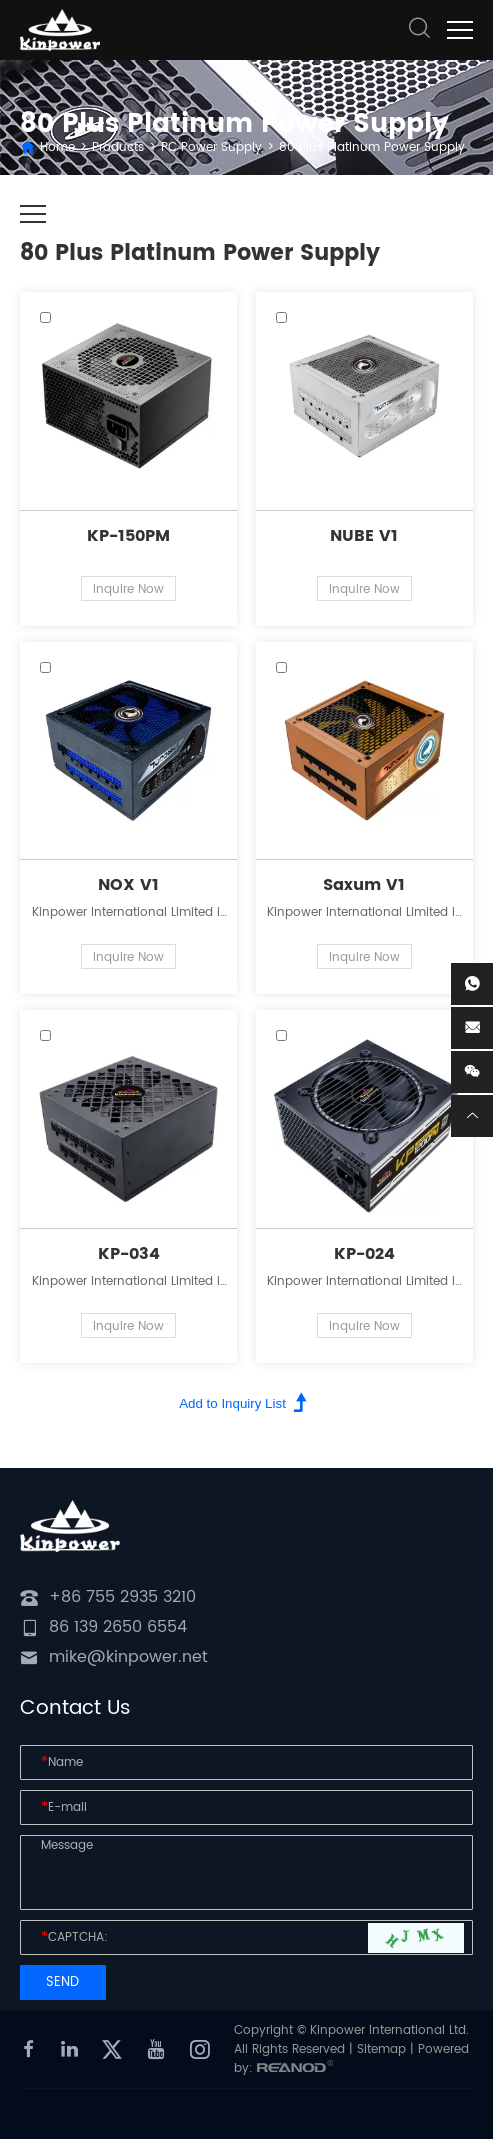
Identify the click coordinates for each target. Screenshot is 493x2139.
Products (118, 147)
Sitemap (381, 2049)
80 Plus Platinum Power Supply (372, 147)
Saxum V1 (364, 885)
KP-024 (364, 1254)
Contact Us (75, 1708)
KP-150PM (128, 536)
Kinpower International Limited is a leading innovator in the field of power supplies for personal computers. (129, 912)
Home (57, 147)
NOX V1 (128, 885)
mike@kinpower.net (128, 1657)
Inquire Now (128, 589)
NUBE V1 (364, 536)
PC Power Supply (211, 147)
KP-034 (129, 1254)
